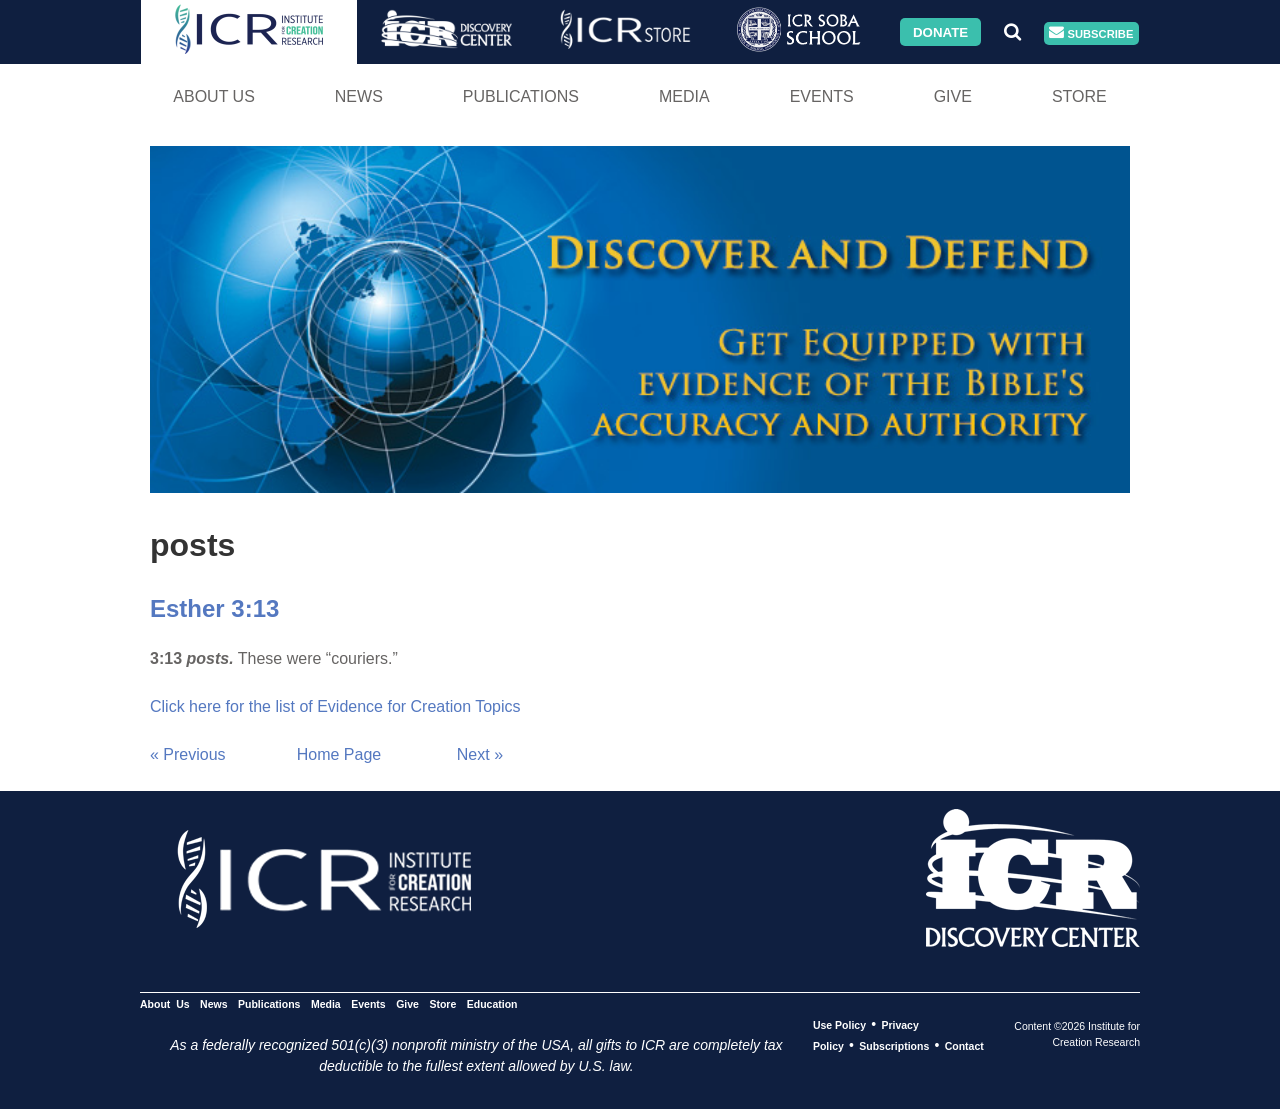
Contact (964, 1046)
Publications (521, 96)
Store (1079, 96)
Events (822, 96)
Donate (940, 31)
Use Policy (839, 1025)
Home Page (339, 754)
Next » (480, 754)
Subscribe (1091, 33)
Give (953, 96)
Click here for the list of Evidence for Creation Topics (335, 706)
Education (492, 1004)
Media (684, 96)
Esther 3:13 (214, 608)
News (359, 96)
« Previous (188, 754)
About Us (214, 96)
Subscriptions (894, 1046)
